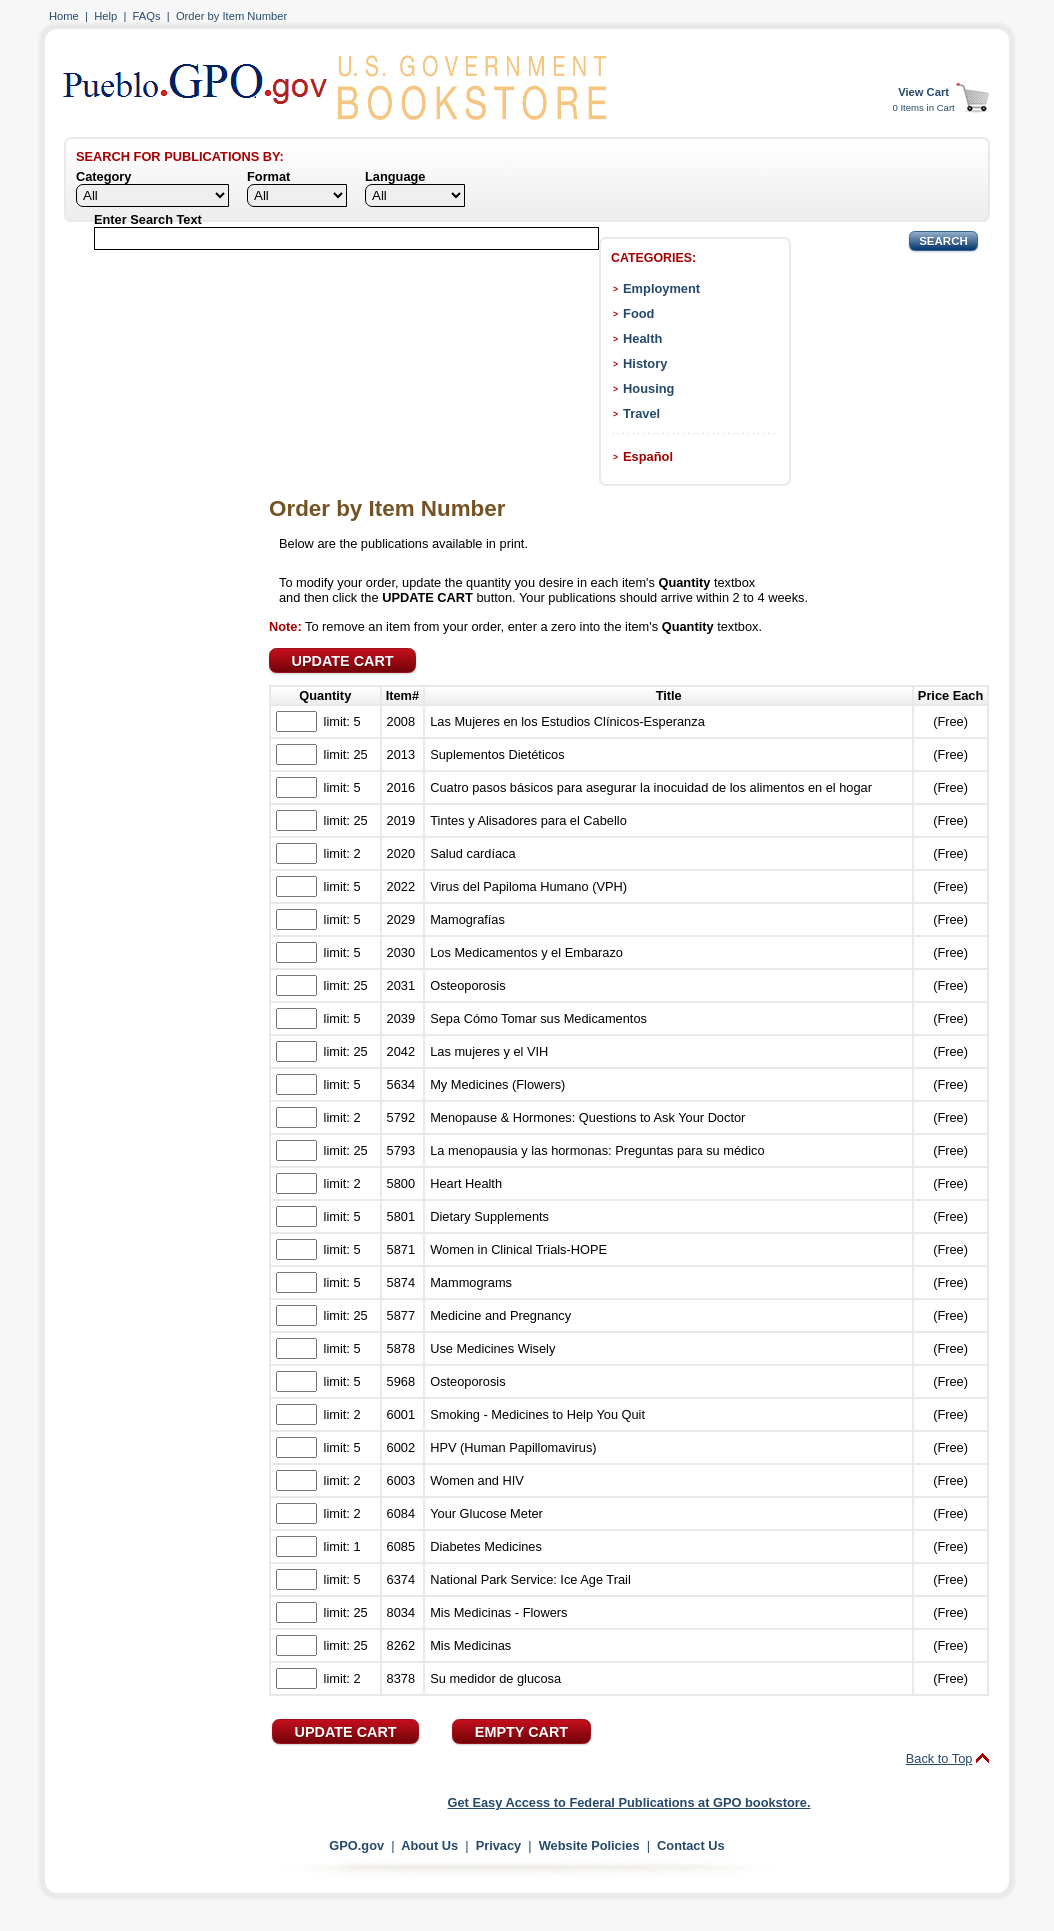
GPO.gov (356, 1845)
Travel (641, 413)
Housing (648, 388)
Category (103, 176)
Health (642, 338)
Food (638, 313)
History (645, 363)
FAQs (147, 16)
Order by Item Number (231, 16)
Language (395, 176)
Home (64, 16)
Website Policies (589, 1845)
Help (105, 16)
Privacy (499, 1845)
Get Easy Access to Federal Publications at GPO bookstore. (629, 1802)
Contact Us (691, 1845)
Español (648, 456)
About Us (429, 1845)
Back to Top (939, 1758)
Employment (661, 288)
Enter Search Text (148, 219)
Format (268, 176)
